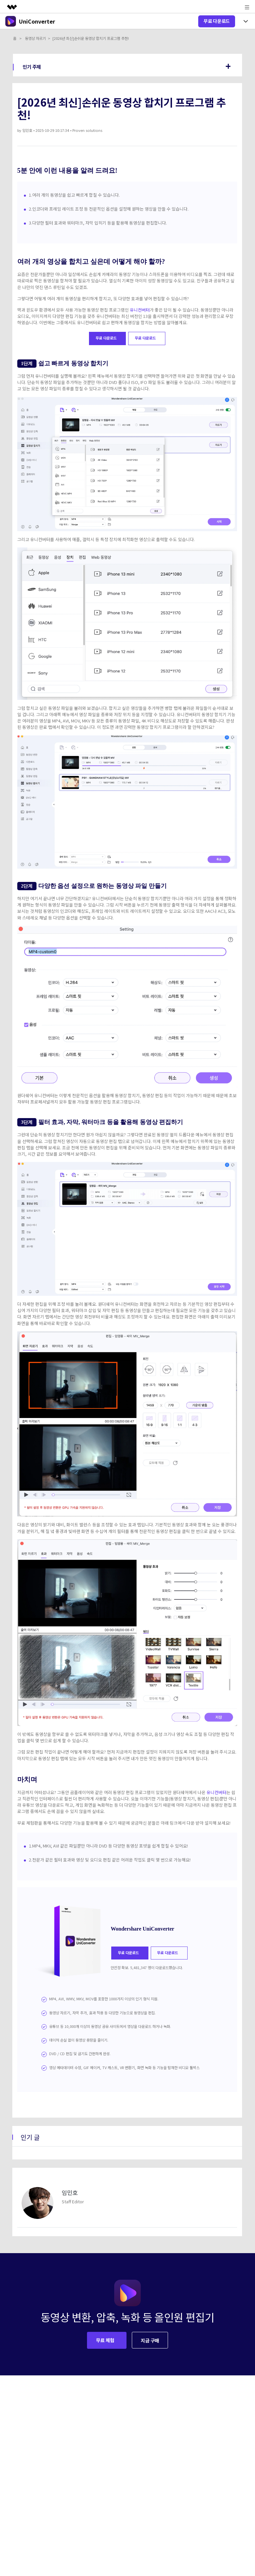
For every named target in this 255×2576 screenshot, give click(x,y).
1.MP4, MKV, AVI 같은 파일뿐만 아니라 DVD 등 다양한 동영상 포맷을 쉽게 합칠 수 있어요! (108, 1846)
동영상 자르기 (35, 38)
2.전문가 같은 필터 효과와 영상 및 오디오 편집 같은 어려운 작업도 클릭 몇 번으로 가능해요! (110, 1860)
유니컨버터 (140, 310)
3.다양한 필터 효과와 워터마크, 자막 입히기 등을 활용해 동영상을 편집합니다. (98, 223)
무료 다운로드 (217, 21)
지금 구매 (150, 2340)
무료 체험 (105, 2340)
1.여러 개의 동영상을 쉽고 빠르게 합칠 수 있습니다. (74, 195)
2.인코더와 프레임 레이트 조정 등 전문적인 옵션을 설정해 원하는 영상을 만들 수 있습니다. (109, 209)
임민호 (26, 130)
